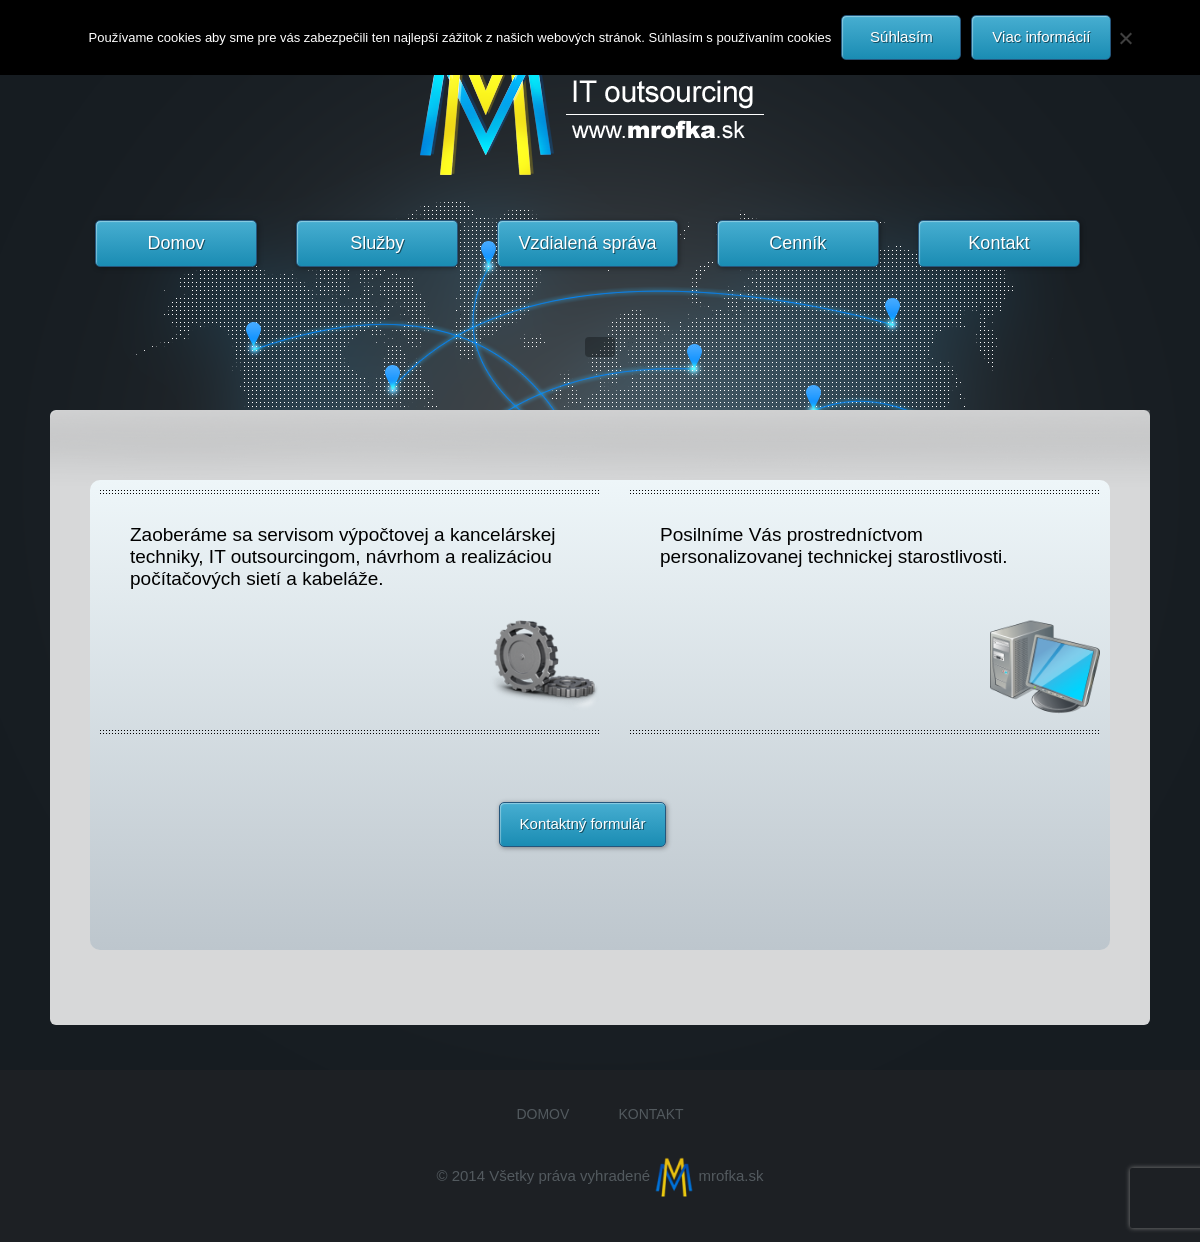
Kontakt (998, 243)
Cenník (797, 243)
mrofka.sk (708, 1175)
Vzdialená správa (587, 243)
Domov (176, 243)
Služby (377, 243)
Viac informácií (1041, 36)
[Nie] (1125, 38)
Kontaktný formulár (583, 823)
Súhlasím (901, 36)
